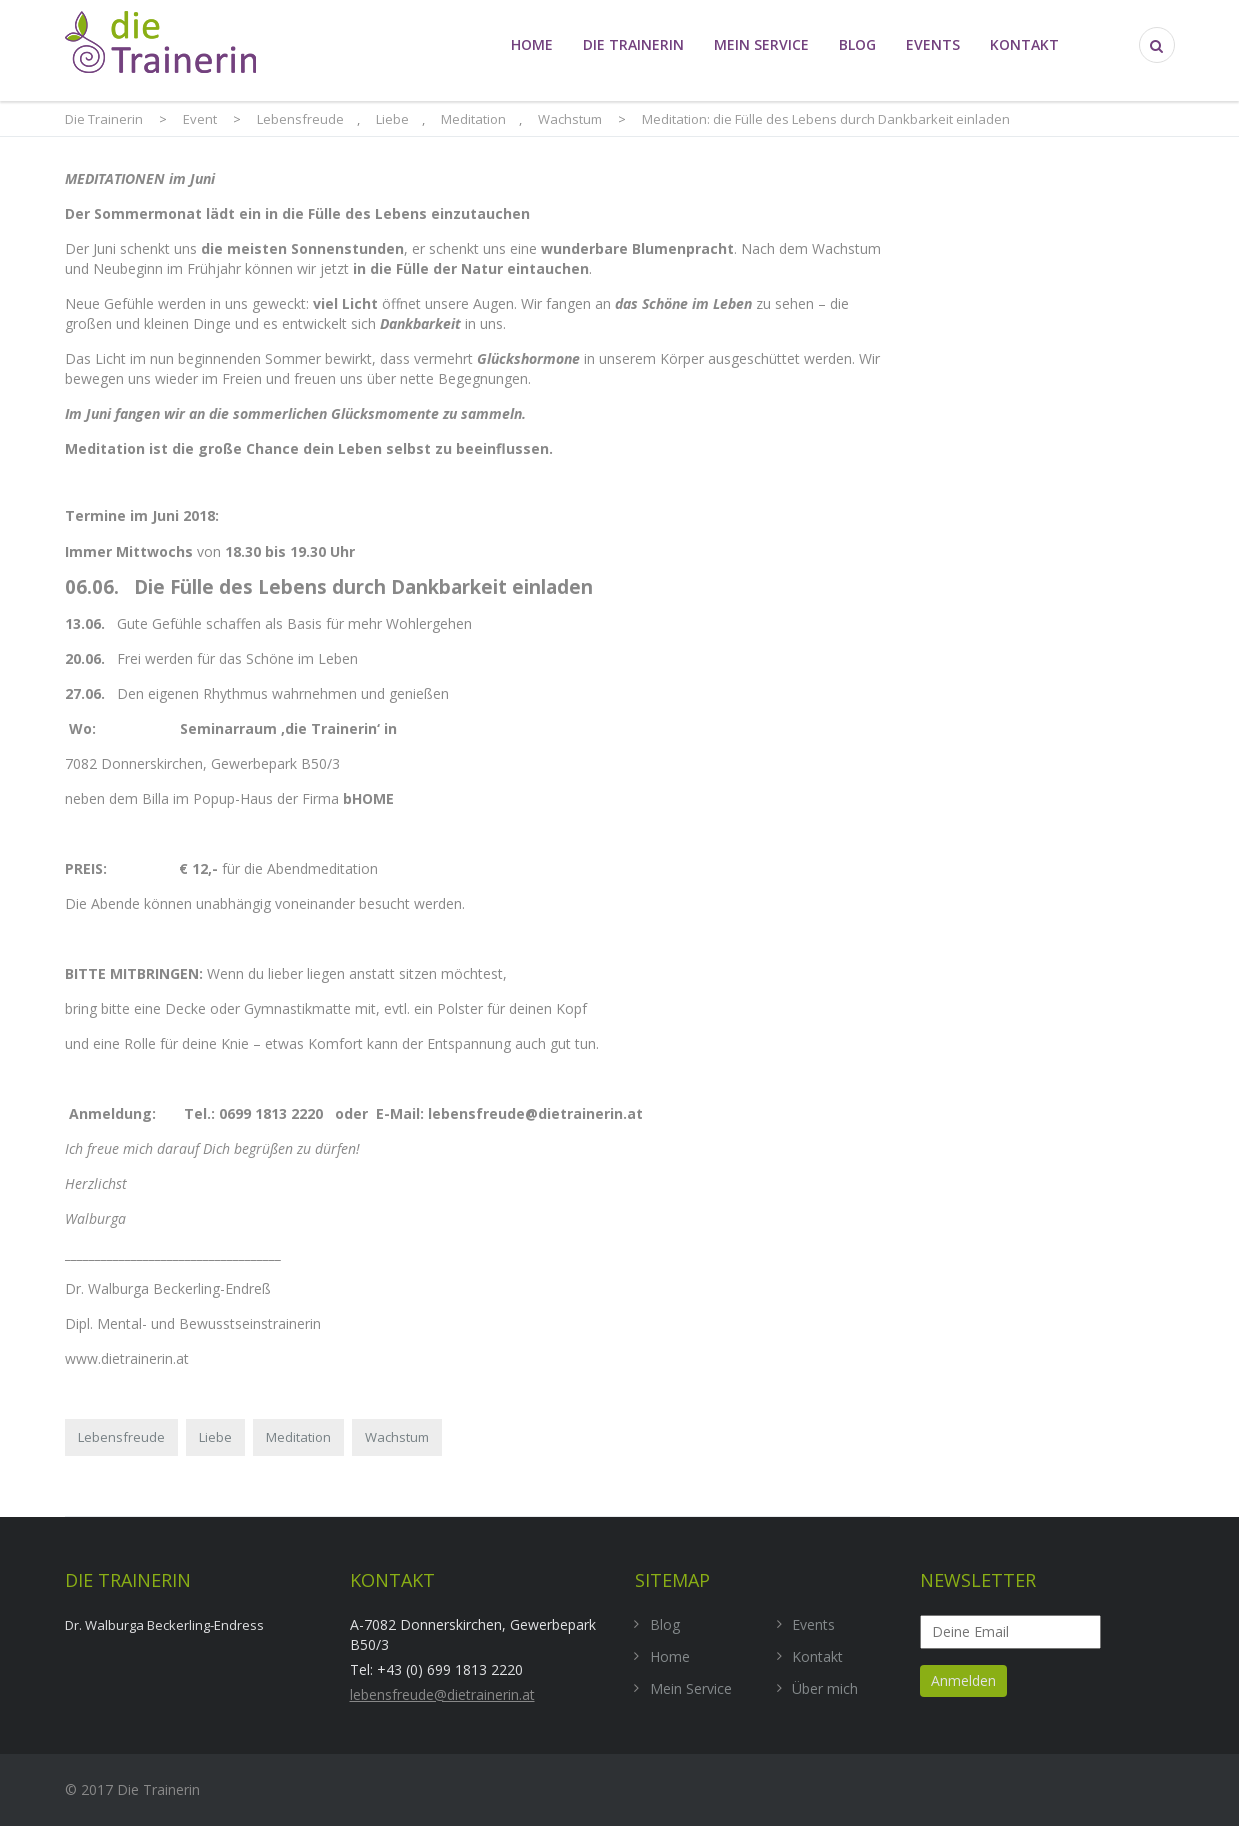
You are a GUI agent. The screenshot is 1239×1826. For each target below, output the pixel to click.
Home (532, 44)
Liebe (215, 1437)
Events (933, 44)
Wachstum (397, 1437)
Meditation (298, 1437)
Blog (857, 44)
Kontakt (1024, 44)
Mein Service (761, 44)
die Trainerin (633, 44)
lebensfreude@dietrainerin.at (442, 1694)
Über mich (825, 1688)
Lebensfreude (121, 1437)
